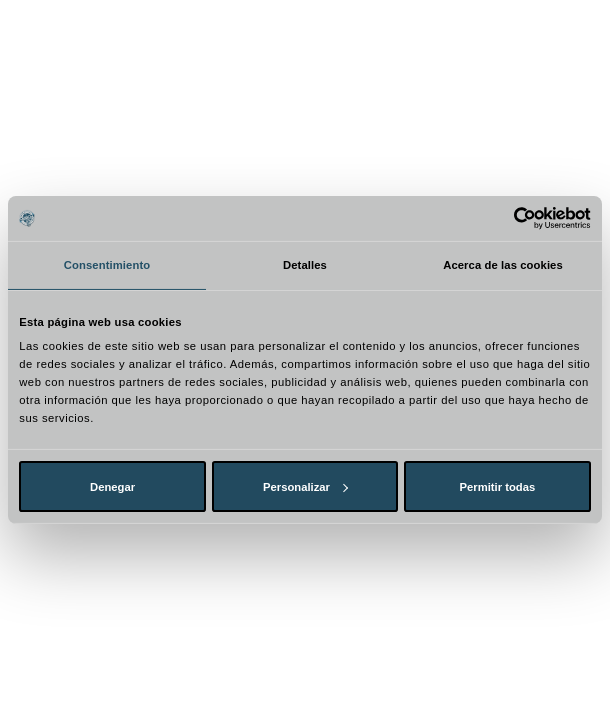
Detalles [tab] (305, 265)
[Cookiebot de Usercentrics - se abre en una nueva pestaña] (503, 218)
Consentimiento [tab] (107, 265)
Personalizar (305, 487)
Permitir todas (498, 487)
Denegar (112, 487)
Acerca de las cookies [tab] (503, 265)
